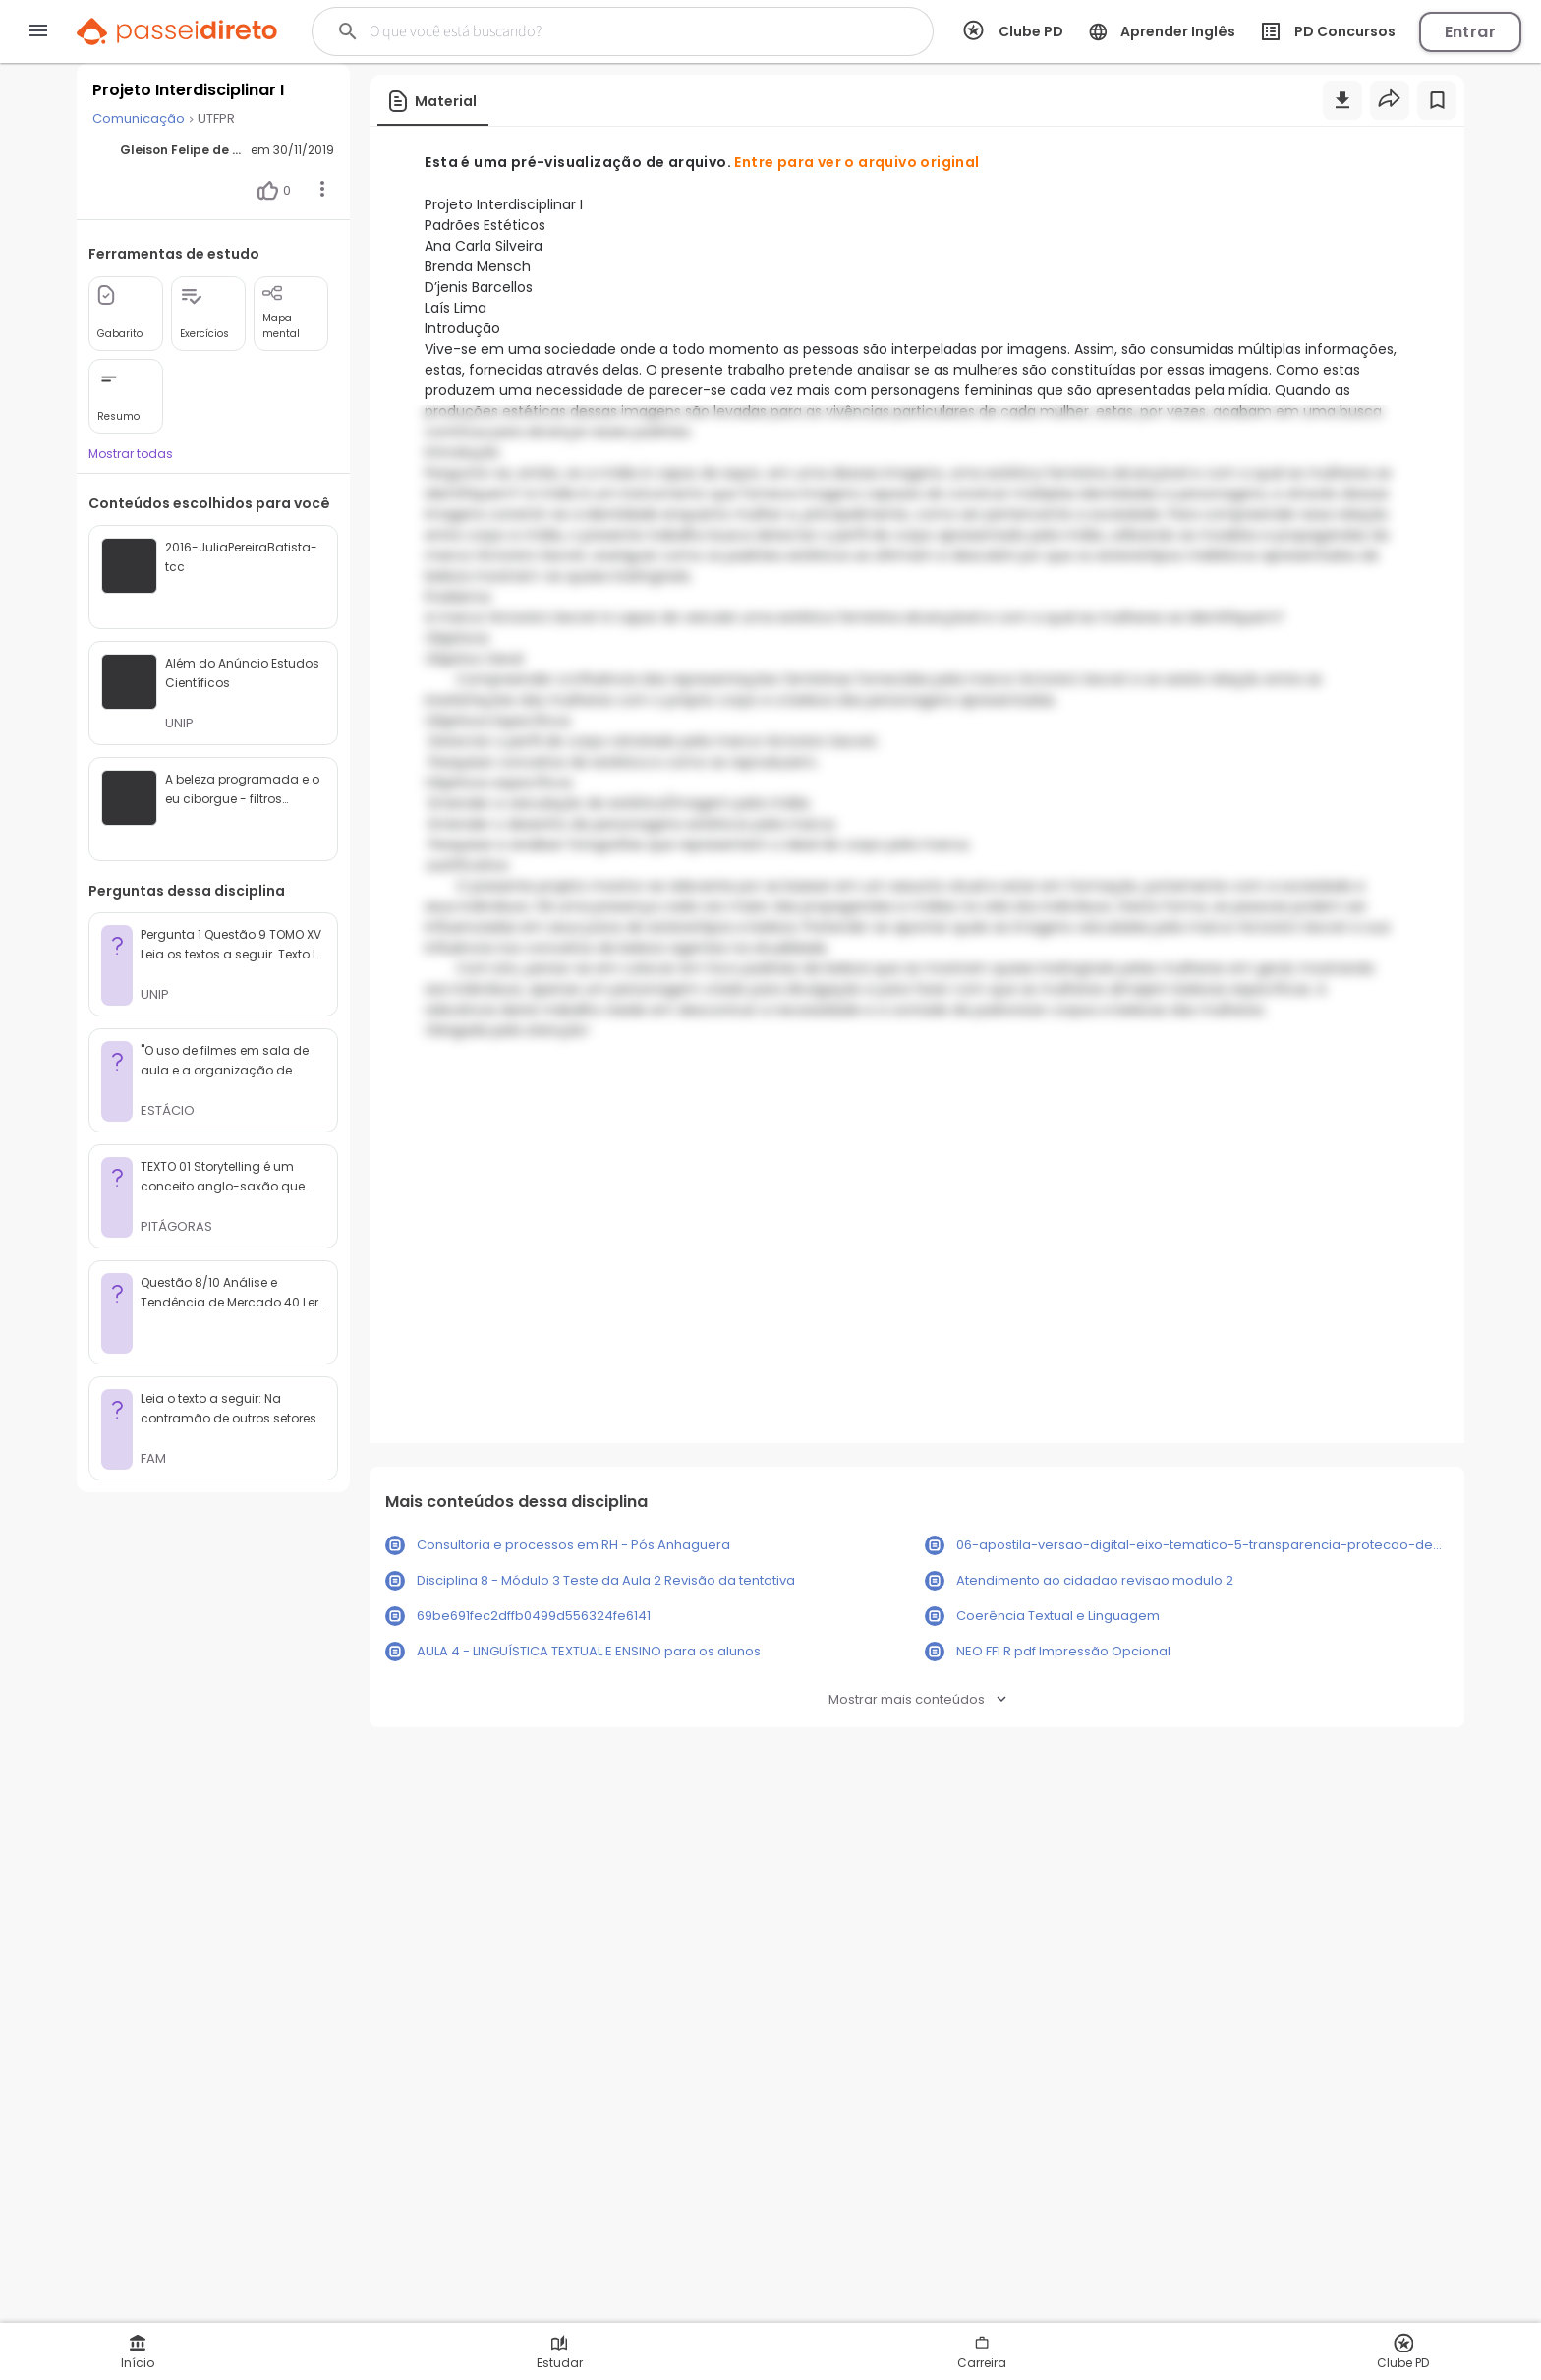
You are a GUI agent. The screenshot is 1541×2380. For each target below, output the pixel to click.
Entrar (1470, 32)
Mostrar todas (130, 453)
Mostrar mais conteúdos (917, 1699)
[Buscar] (590, 31)
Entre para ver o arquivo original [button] (856, 162)
